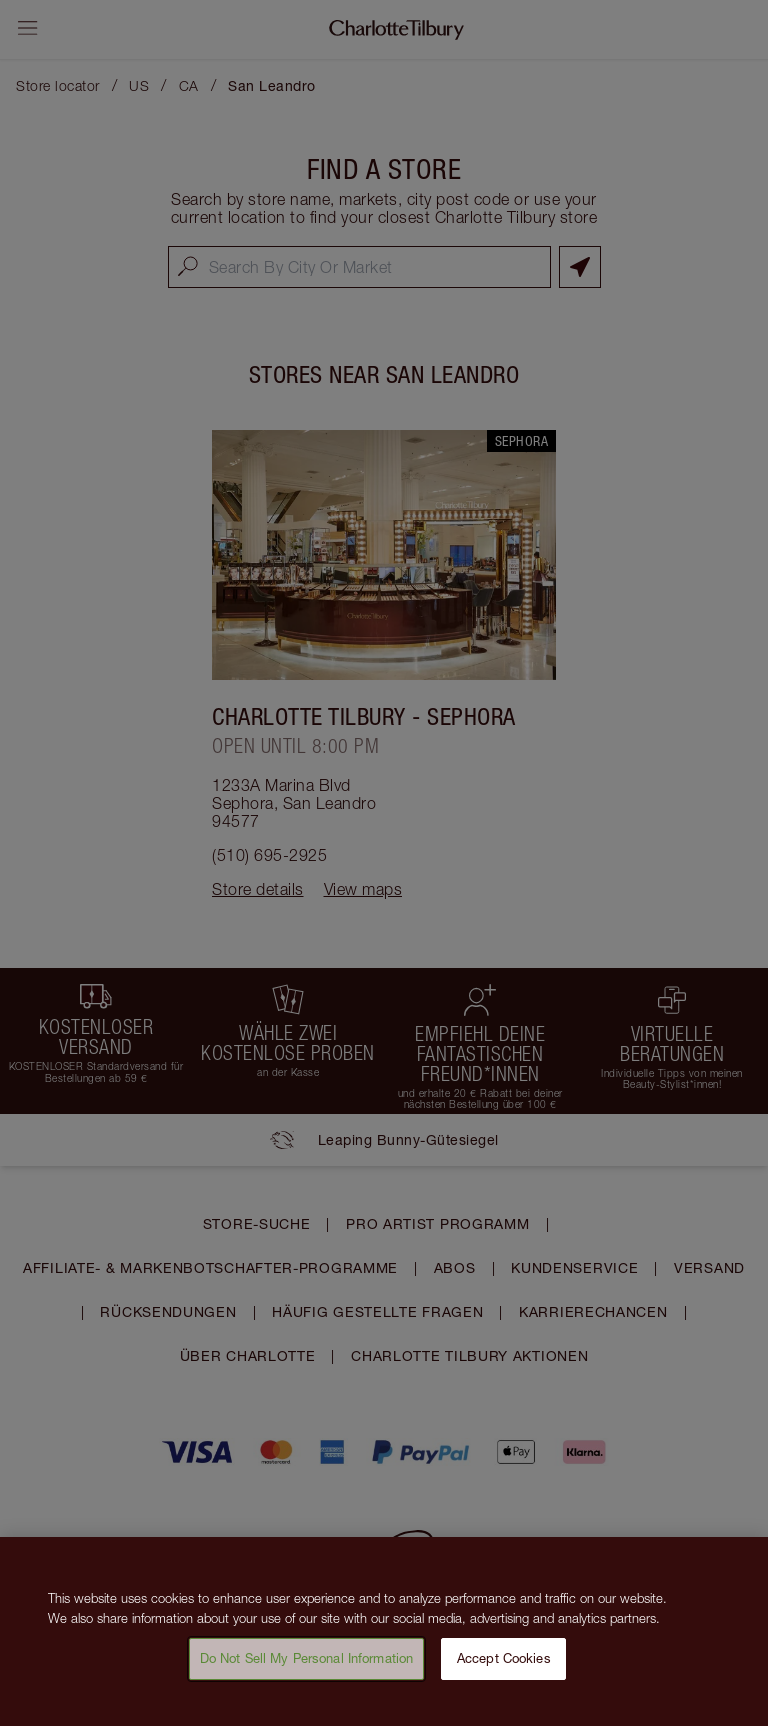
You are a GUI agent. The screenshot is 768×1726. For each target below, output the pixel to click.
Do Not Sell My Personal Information (307, 1672)
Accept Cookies (504, 1672)
